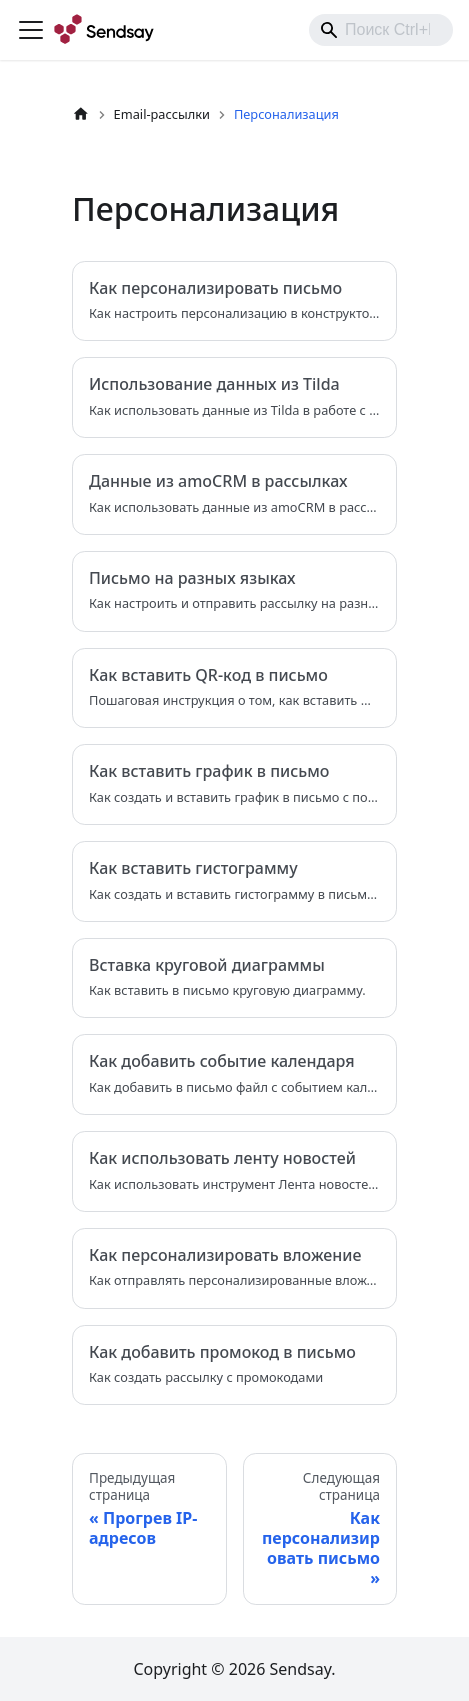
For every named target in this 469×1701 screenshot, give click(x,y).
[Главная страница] (81, 114)
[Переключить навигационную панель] (31, 30)
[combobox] (381, 30)
